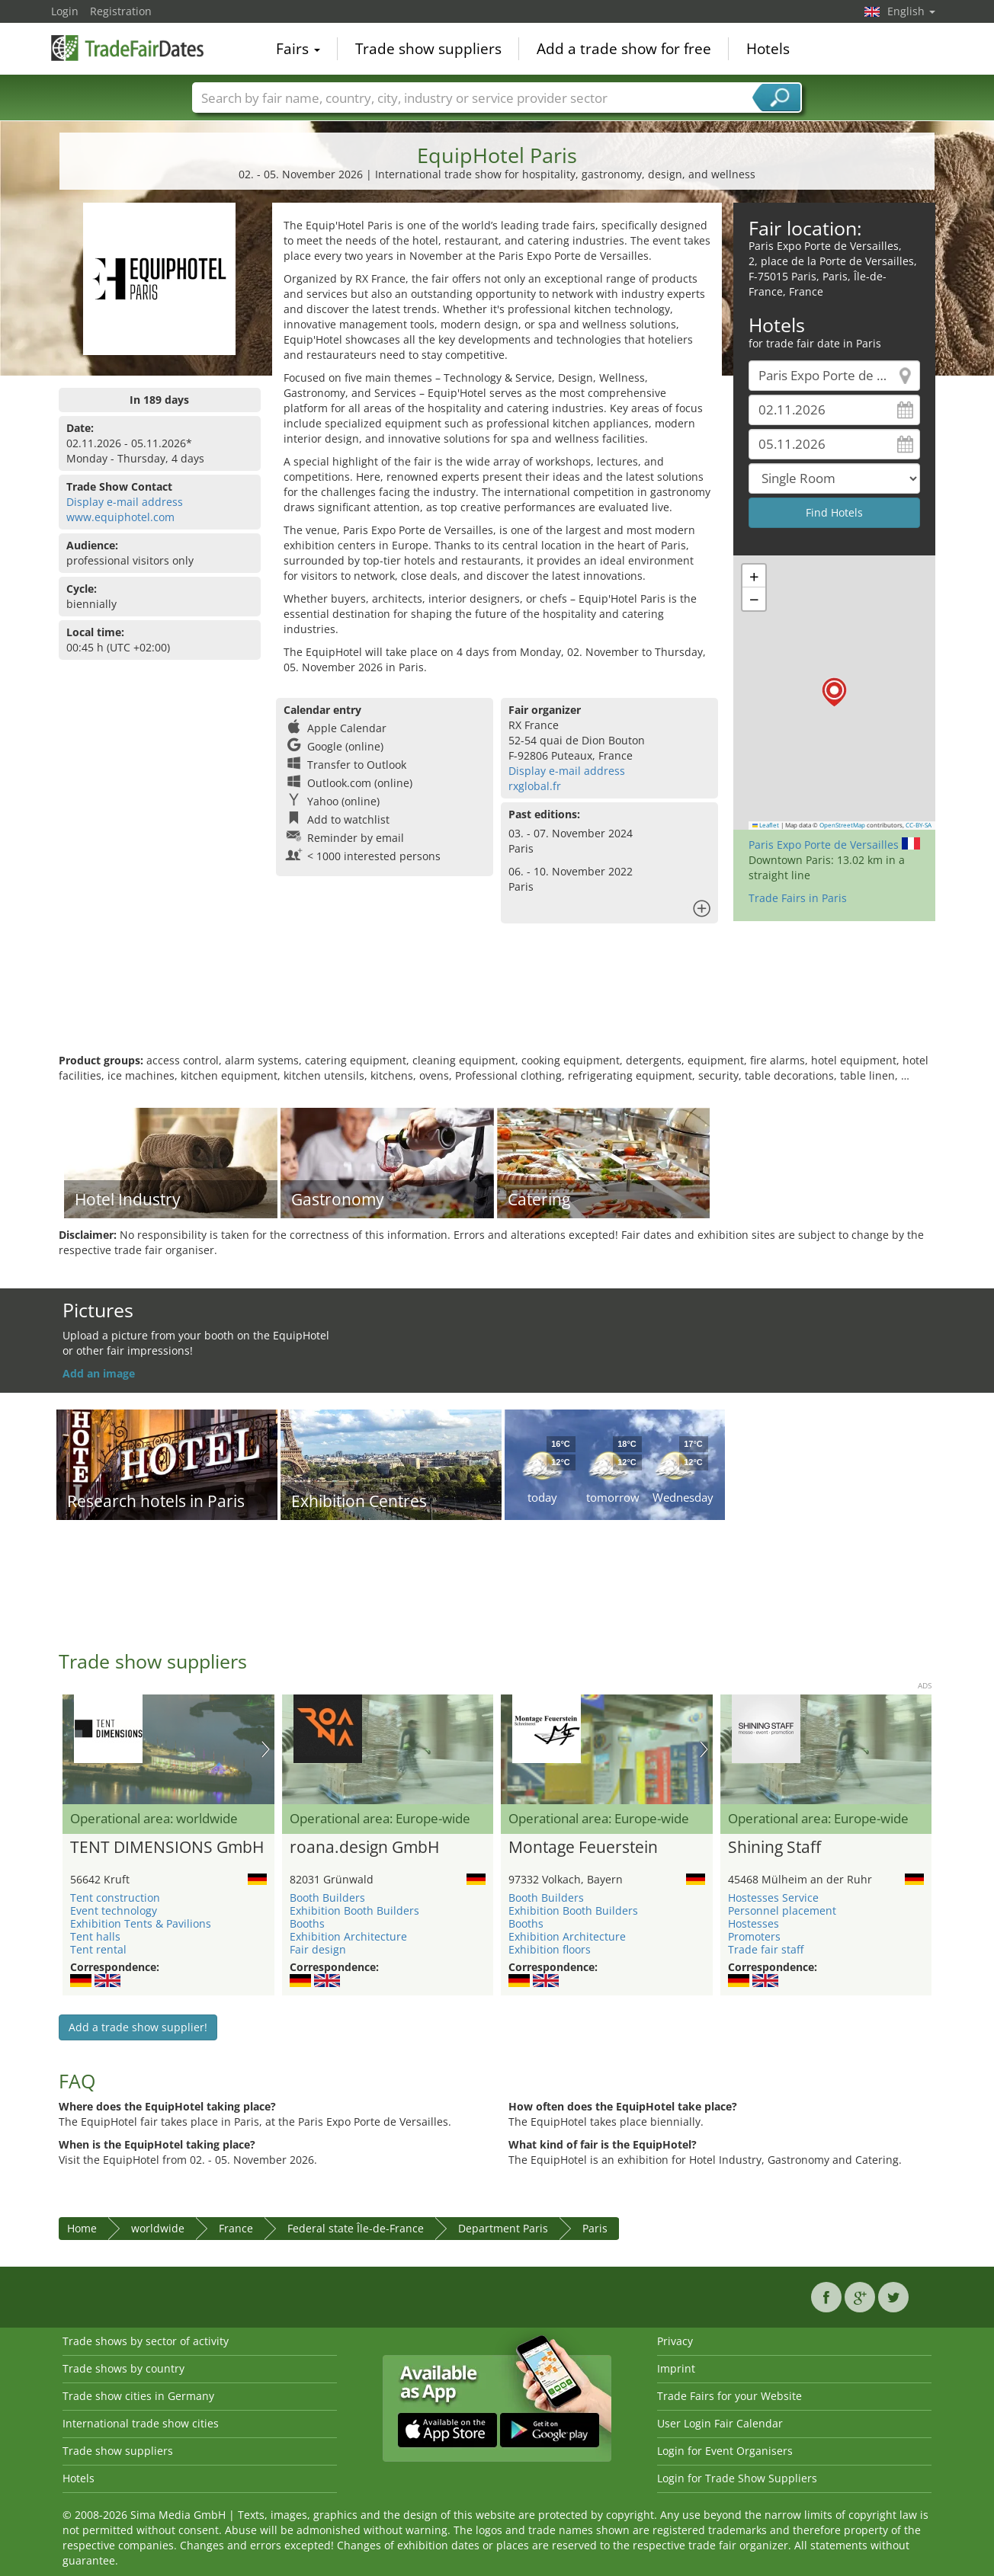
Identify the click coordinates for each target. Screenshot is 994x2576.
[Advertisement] (497, 1003)
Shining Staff (774, 1848)
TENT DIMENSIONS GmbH (167, 1848)
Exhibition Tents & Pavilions (140, 1923)
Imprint (676, 2368)
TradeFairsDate (127, 47)
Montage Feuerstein (583, 1848)
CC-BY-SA (918, 825)
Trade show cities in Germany (138, 2396)
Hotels (768, 49)
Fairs (298, 49)
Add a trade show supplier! (138, 2027)
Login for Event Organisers (725, 2450)
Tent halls (95, 1936)
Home (82, 2228)
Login (65, 11)
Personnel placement (782, 1910)
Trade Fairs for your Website (729, 2396)
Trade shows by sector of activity (146, 2341)
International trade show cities (141, 2423)
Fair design (318, 1949)
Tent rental (98, 1949)
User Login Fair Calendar (720, 2423)
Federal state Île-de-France (355, 2228)
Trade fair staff (765, 1949)
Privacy (675, 2341)
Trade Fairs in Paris (798, 898)
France (236, 2228)
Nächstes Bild (266, 1749)
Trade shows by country (123, 2368)
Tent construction (115, 1897)
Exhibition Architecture (348, 1936)
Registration (121, 11)
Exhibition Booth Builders (354, 1910)
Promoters (754, 1936)
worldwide (157, 2228)
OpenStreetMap (842, 825)
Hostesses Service (773, 1897)
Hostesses (753, 1923)
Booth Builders (327, 1897)
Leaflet (766, 825)
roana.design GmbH (364, 1848)
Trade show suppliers (428, 49)
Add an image (99, 1373)
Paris (595, 2228)
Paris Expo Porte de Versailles (824, 844)
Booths (307, 1923)
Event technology (113, 1910)
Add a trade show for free (624, 49)
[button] (834, 692)
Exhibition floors (549, 1949)
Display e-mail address (124, 501)
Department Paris (503, 2228)
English (911, 11)
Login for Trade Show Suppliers (737, 2478)
